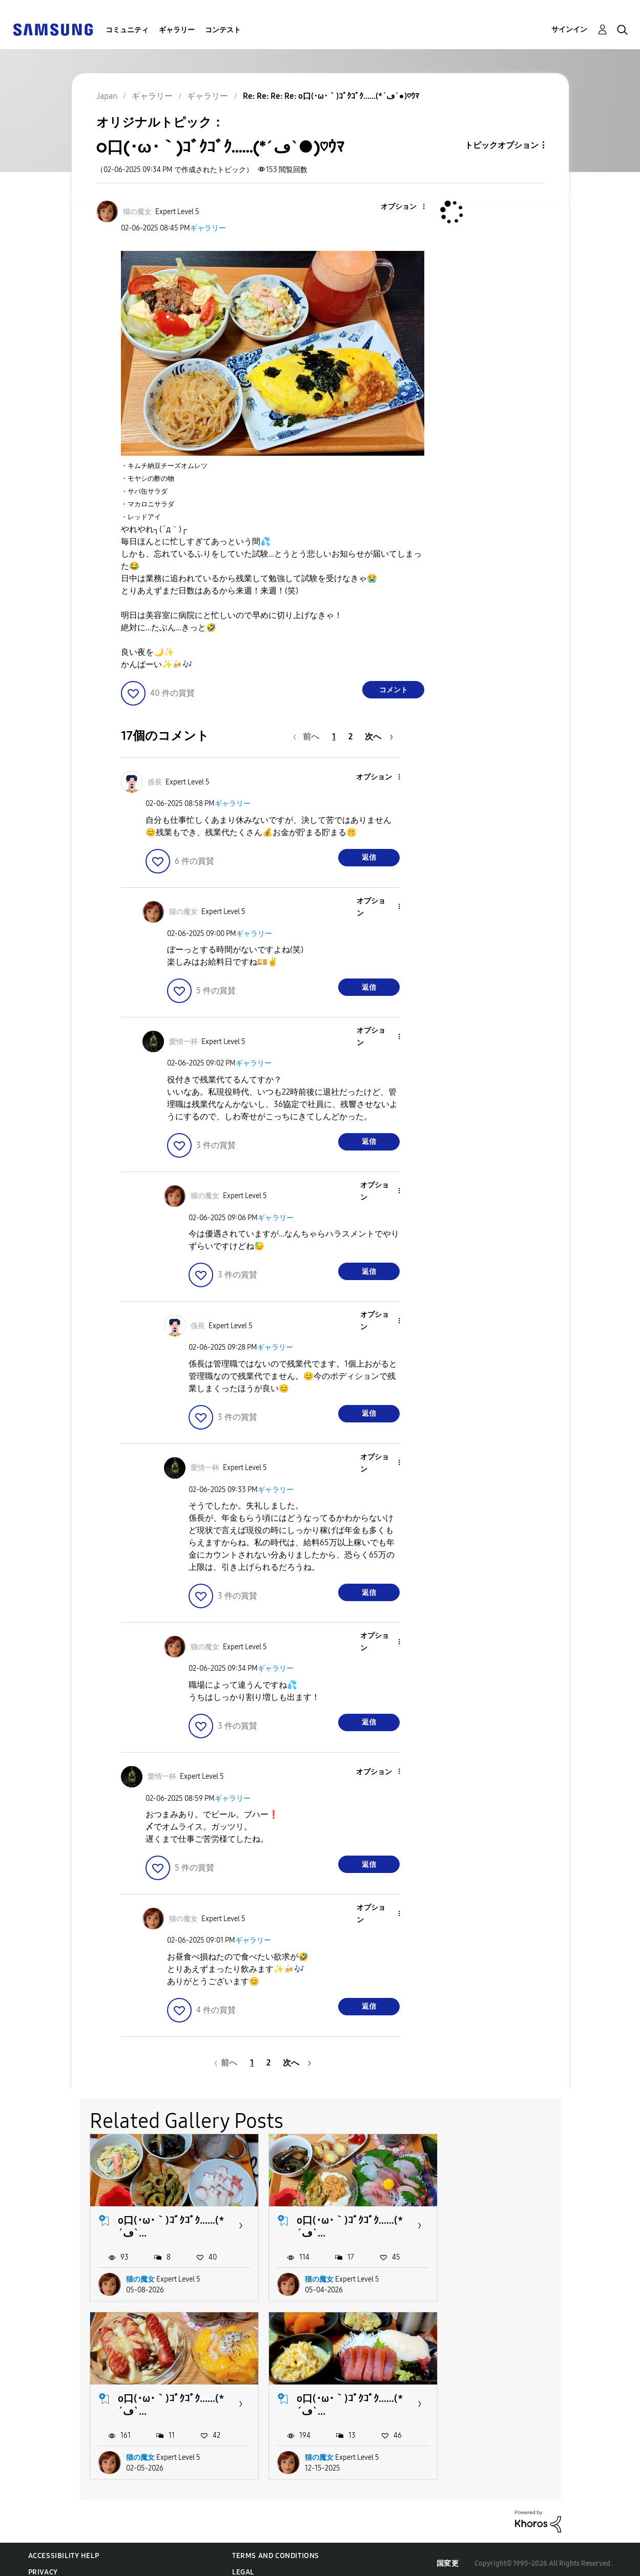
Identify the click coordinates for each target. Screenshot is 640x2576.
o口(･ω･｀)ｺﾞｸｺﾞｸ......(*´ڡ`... (166, 2222)
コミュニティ (127, 30)
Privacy (43, 2563)
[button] (407, 207)
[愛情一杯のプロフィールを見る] (183, 1041)
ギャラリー (177, 30)
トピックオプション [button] (502, 145)
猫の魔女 (140, 2274)
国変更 (448, 2554)
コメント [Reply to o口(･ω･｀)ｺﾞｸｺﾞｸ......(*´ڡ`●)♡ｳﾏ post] (393, 690)
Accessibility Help (63, 2547)
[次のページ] (379, 736)
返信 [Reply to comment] (369, 857)
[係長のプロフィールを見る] (155, 782)
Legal (243, 2563)
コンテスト (223, 30)
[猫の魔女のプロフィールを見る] (137, 211)
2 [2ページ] (350, 736)
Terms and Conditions (275, 2547)
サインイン (569, 29)
